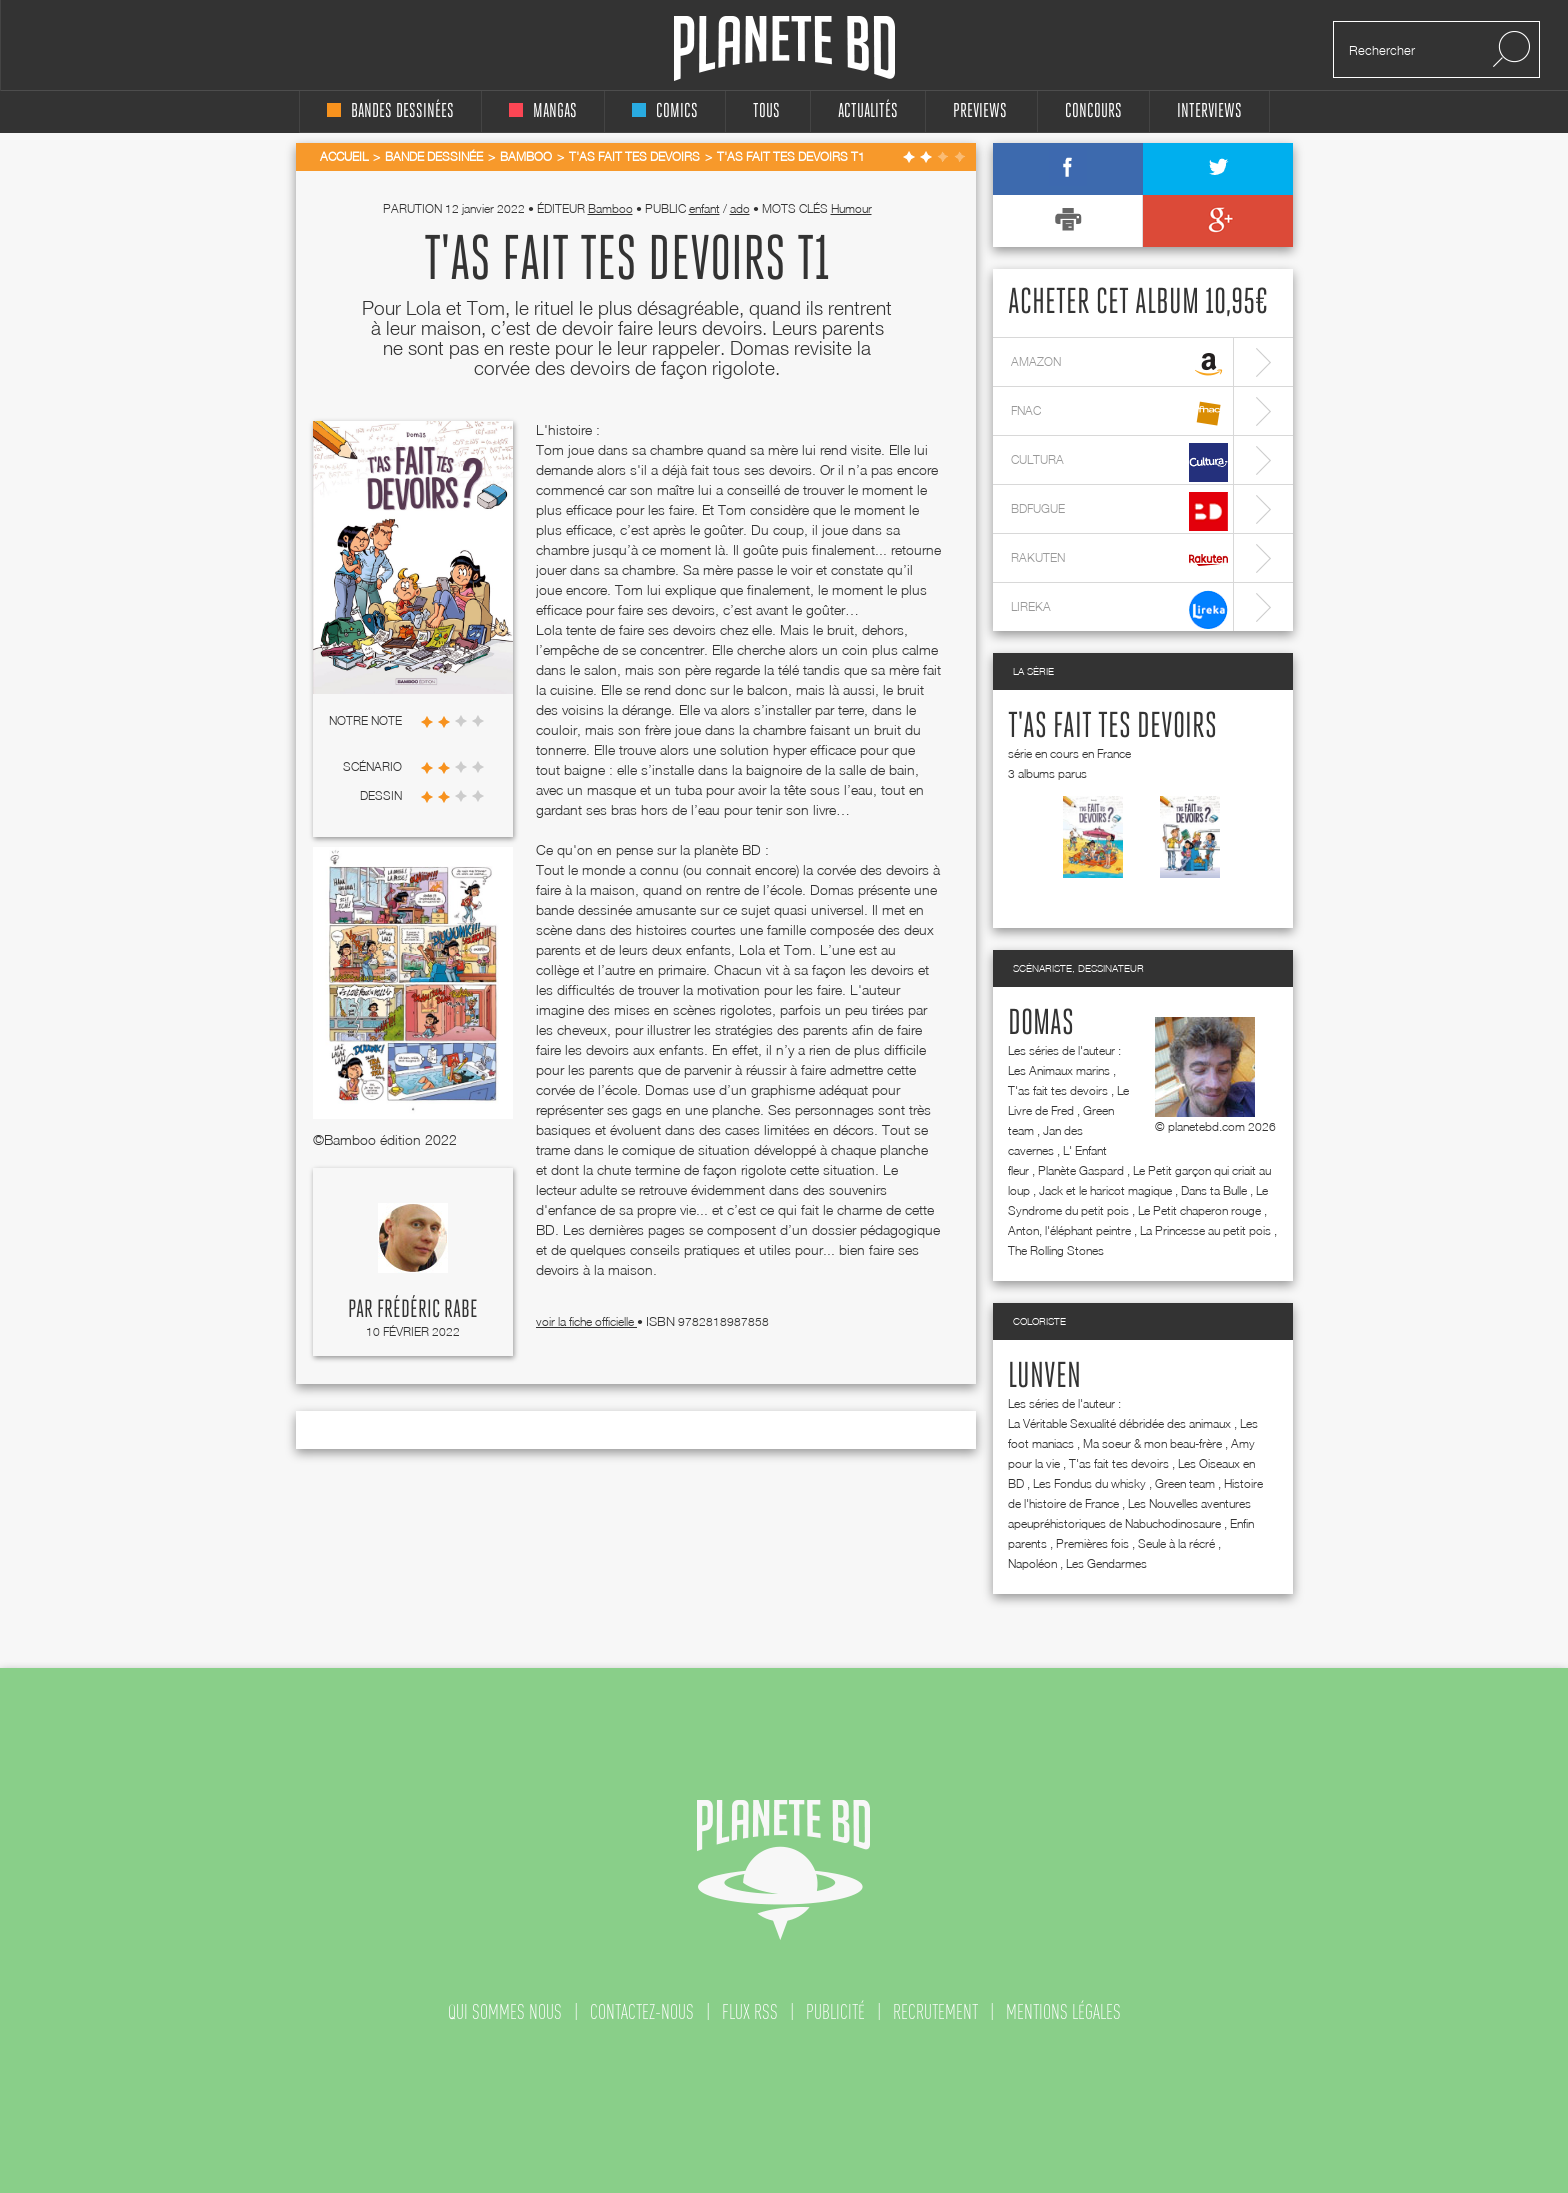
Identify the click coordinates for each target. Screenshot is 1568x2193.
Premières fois (1092, 1543)
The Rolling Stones (1056, 1250)
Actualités (868, 111)
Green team (1185, 1483)
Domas (1041, 1024)
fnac (1119, 413)
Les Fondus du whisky (1089, 1483)
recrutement (935, 2012)
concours (1093, 111)
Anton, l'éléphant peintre (1069, 1230)
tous (766, 111)
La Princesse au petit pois (1205, 1230)
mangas (543, 111)
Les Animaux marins (1059, 1070)
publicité (835, 2012)
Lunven (1044, 1377)
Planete (784, 48)
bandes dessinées (390, 111)
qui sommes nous (505, 2012)
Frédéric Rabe (427, 1310)
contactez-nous (642, 2012)
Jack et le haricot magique (1105, 1190)
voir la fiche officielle (586, 1321)
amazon (1119, 364)
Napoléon (1032, 1563)
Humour (851, 208)
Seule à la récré (1176, 1543)
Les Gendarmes (1106, 1563)
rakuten (1119, 560)
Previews (980, 111)
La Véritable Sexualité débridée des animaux (1119, 1423)
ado (740, 208)
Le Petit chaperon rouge (1199, 1210)
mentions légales (1063, 2012)
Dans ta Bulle (1214, 1190)
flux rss (750, 2012)
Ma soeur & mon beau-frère (1152, 1443)
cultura (1119, 462)
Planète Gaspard (1081, 1170)
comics (665, 111)
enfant (704, 208)
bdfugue (1119, 511)
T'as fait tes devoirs (1112, 727)
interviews (1209, 111)
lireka (1119, 609)
